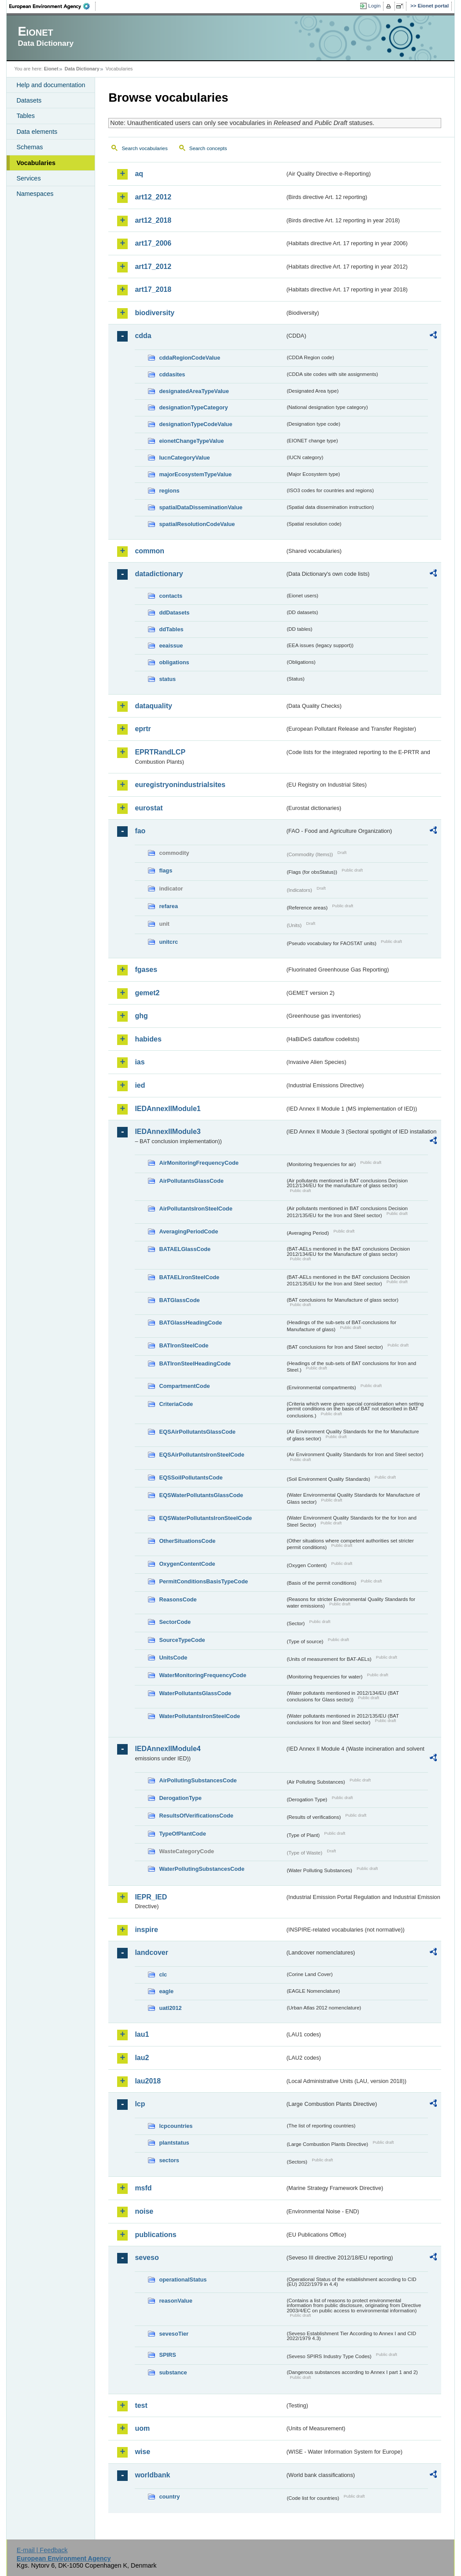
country (169, 2496)
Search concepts (208, 148)
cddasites (172, 374)
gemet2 (147, 993)
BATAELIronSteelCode (189, 1277)
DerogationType (180, 1798)
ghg (141, 1015)
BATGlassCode (179, 1300)
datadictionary (159, 574)
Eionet (51, 68)
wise (142, 2451)
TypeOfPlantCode (182, 1833)
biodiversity (154, 312)
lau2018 (148, 2081)
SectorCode (175, 1622)
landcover (151, 1952)
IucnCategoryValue (184, 457)
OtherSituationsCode (187, 1541)
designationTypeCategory (193, 407)
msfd (143, 2188)
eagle (166, 1991)
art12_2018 (153, 220)
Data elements (36, 131)
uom (142, 2428)
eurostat (148, 808)
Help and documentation (50, 84)
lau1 (142, 2034)
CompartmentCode (184, 1386)
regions (169, 490)
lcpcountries (175, 2126)
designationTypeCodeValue (195, 424)
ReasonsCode (177, 1599)
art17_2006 (153, 243)
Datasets (28, 100)
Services (28, 178)
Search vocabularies (144, 148)
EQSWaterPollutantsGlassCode (201, 1495)
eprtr (143, 728)
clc (163, 1974)
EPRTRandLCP (160, 752)
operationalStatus (183, 2279)
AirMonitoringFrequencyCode (199, 1162)
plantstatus (174, 2142)
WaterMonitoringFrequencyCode (202, 1675)
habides (148, 1039)
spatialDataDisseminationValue (200, 507)
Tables (25, 115)
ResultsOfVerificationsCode (196, 1815)
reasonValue (175, 2300)
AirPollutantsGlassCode (191, 1181)
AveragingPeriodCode (188, 1231)
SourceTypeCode (182, 1640)
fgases (146, 969)
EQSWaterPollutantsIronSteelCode (205, 1518)
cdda (143, 335)
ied (140, 1085)
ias (139, 1062)
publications (155, 2234)
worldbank (152, 2475)
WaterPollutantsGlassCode (195, 1693)
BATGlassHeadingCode (190, 1322)
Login (374, 5)
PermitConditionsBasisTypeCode (203, 1581)
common (149, 551)
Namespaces (34, 193)
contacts (170, 595)
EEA (52, 6)
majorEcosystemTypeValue (195, 474)
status (167, 679)
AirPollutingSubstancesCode (197, 1780)
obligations (174, 662)
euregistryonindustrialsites (180, 784)
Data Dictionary (82, 68)
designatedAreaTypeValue (194, 391)
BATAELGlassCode (184, 1249)
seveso (147, 2257)
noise (144, 2211)
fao (140, 831)
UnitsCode (173, 1657)
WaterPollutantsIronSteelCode (199, 1716)
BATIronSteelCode (183, 1345)
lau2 (142, 2057)
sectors (169, 2160)
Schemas (29, 147)
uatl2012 (170, 2008)
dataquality (153, 706)
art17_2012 (153, 266)
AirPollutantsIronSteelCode (195, 1208)
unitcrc (168, 941)
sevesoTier (173, 2333)
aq (139, 173)
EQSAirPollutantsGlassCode (197, 1431)
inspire (146, 1929)
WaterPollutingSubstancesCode (201, 1869)
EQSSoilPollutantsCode (190, 1477)
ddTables (171, 629)
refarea (168, 906)
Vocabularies (35, 162)
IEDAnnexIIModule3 (167, 1131)
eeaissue (171, 645)
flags (165, 870)
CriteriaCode (176, 1404)
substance (173, 2372)
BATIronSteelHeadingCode (195, 1363)
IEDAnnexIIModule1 (167, 1108)
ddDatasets (174, 612)
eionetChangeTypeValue (191, 441)
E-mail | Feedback (42, 2550)
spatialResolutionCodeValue (197, 524)
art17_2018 (153, 289)
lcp (140, 2104)
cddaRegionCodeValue (189, 357)
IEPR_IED (151, 1897)
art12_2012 (153, 197)
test (141, 2405)
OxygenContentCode (187, 1563)
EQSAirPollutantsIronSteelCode (201, 1454)
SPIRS (167, 2355)
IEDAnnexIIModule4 (167, 1748)
